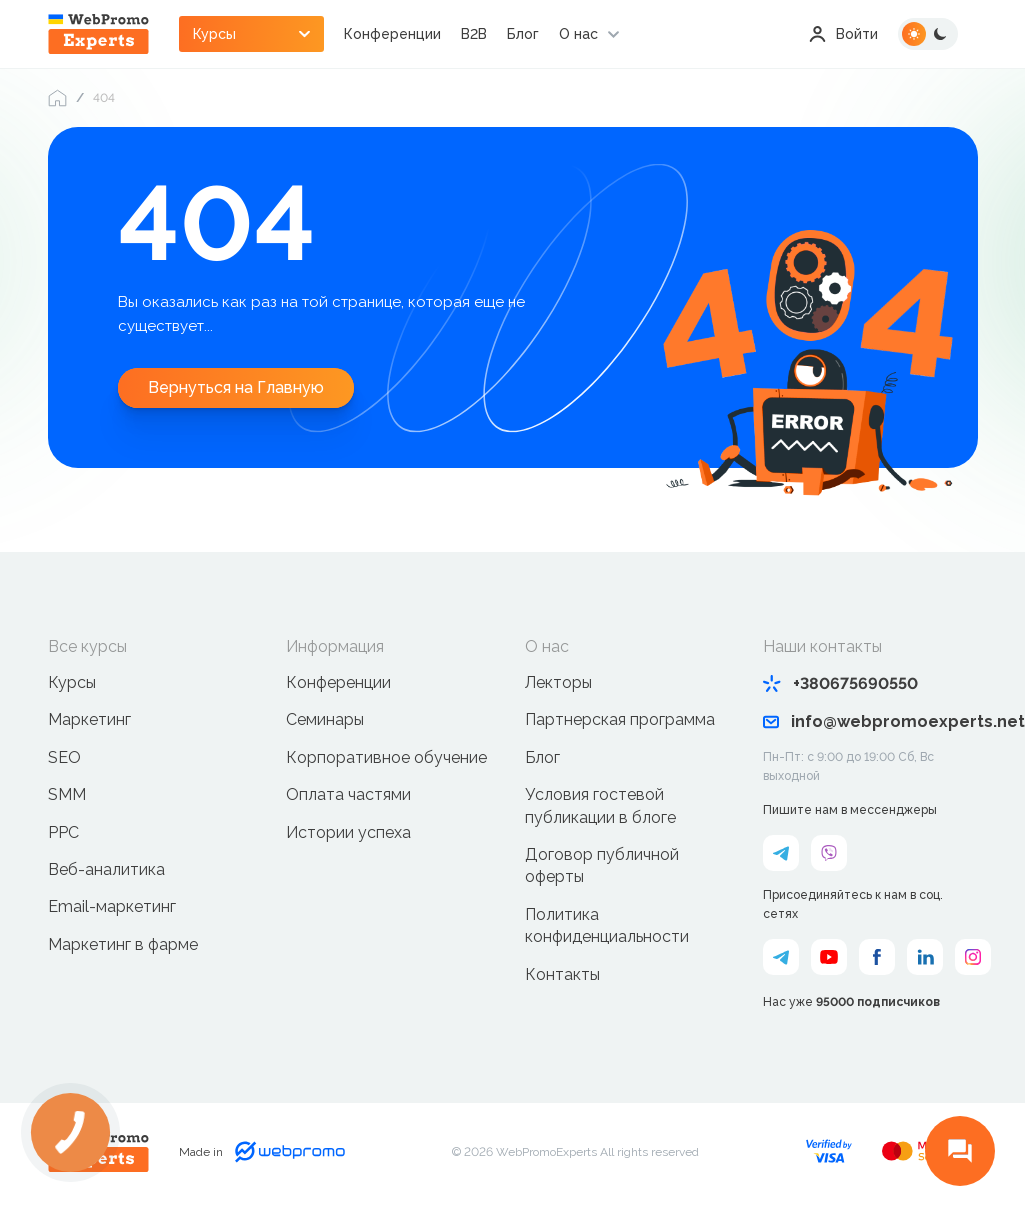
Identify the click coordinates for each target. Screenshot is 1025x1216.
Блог (523, 34)
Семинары (325, 719)
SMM (67, 794)
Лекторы (558, 682)
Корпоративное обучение (386, 757)
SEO (64, 757)
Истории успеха (348, 832)
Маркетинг (89, 719)
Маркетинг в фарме (123, 944)
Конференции (392, 34)
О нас (578, 34)
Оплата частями (348, 794)
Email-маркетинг (112, 906)
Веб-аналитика (106, 869)
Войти (843, 34)
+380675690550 (840, 683)
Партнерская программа (620, 719)
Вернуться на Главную (236, 387)
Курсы (72, 682)
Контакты (562, 974)
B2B (474, 34)
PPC (63, 832)
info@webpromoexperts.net (870, 721)
